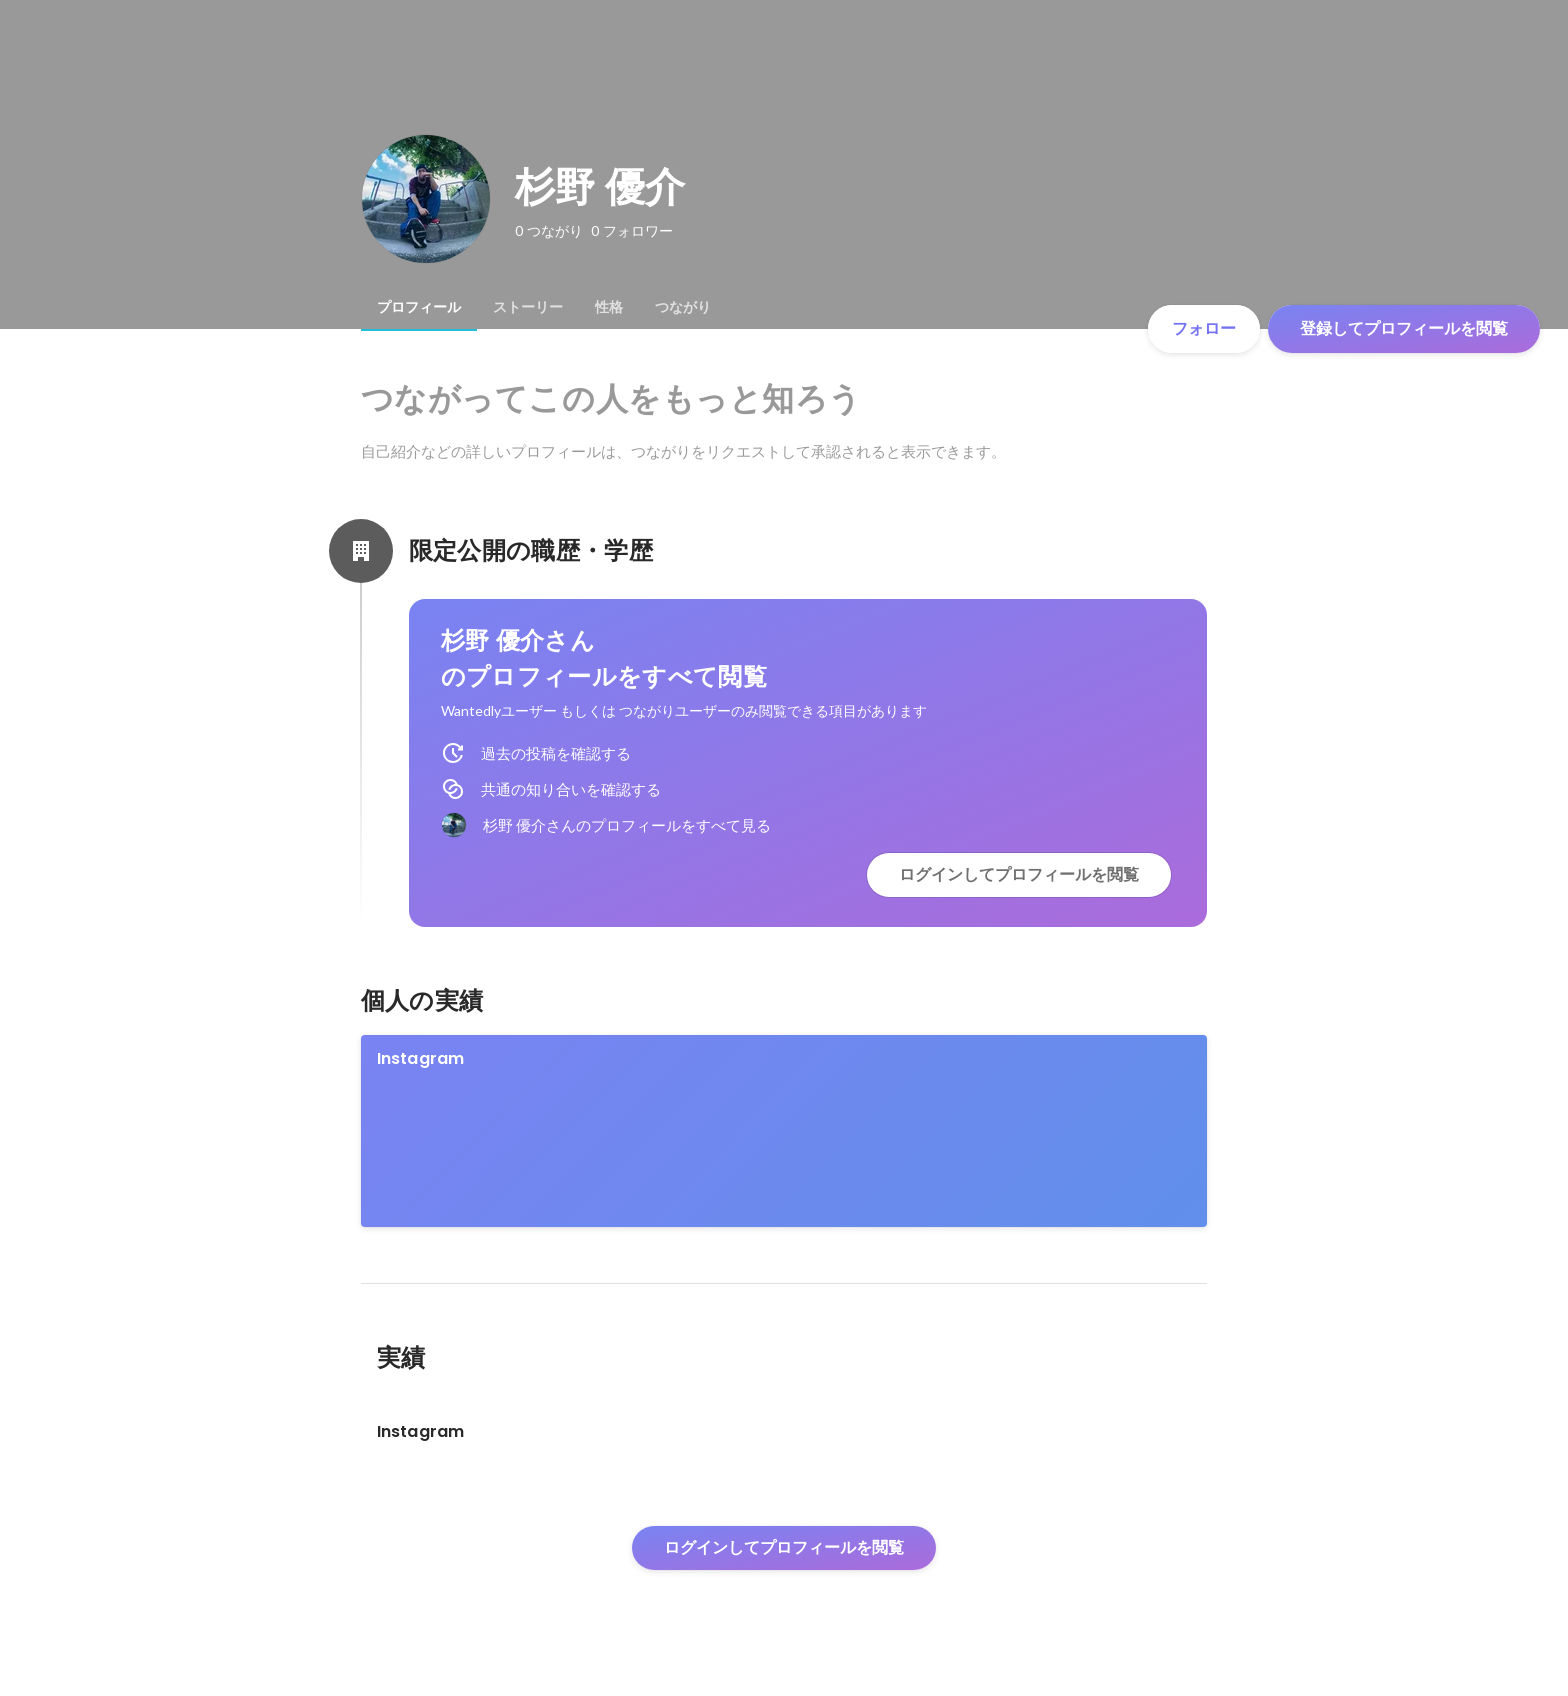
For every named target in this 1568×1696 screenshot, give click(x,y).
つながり (683, 307)
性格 (609, 307)
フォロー (1204, 328)
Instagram (421, 1058)
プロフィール (419, 307)
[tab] (419, 307)
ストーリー (528, 307)
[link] (784, 1131)
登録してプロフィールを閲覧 (1404, 328)
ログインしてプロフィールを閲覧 (1019, 874)
